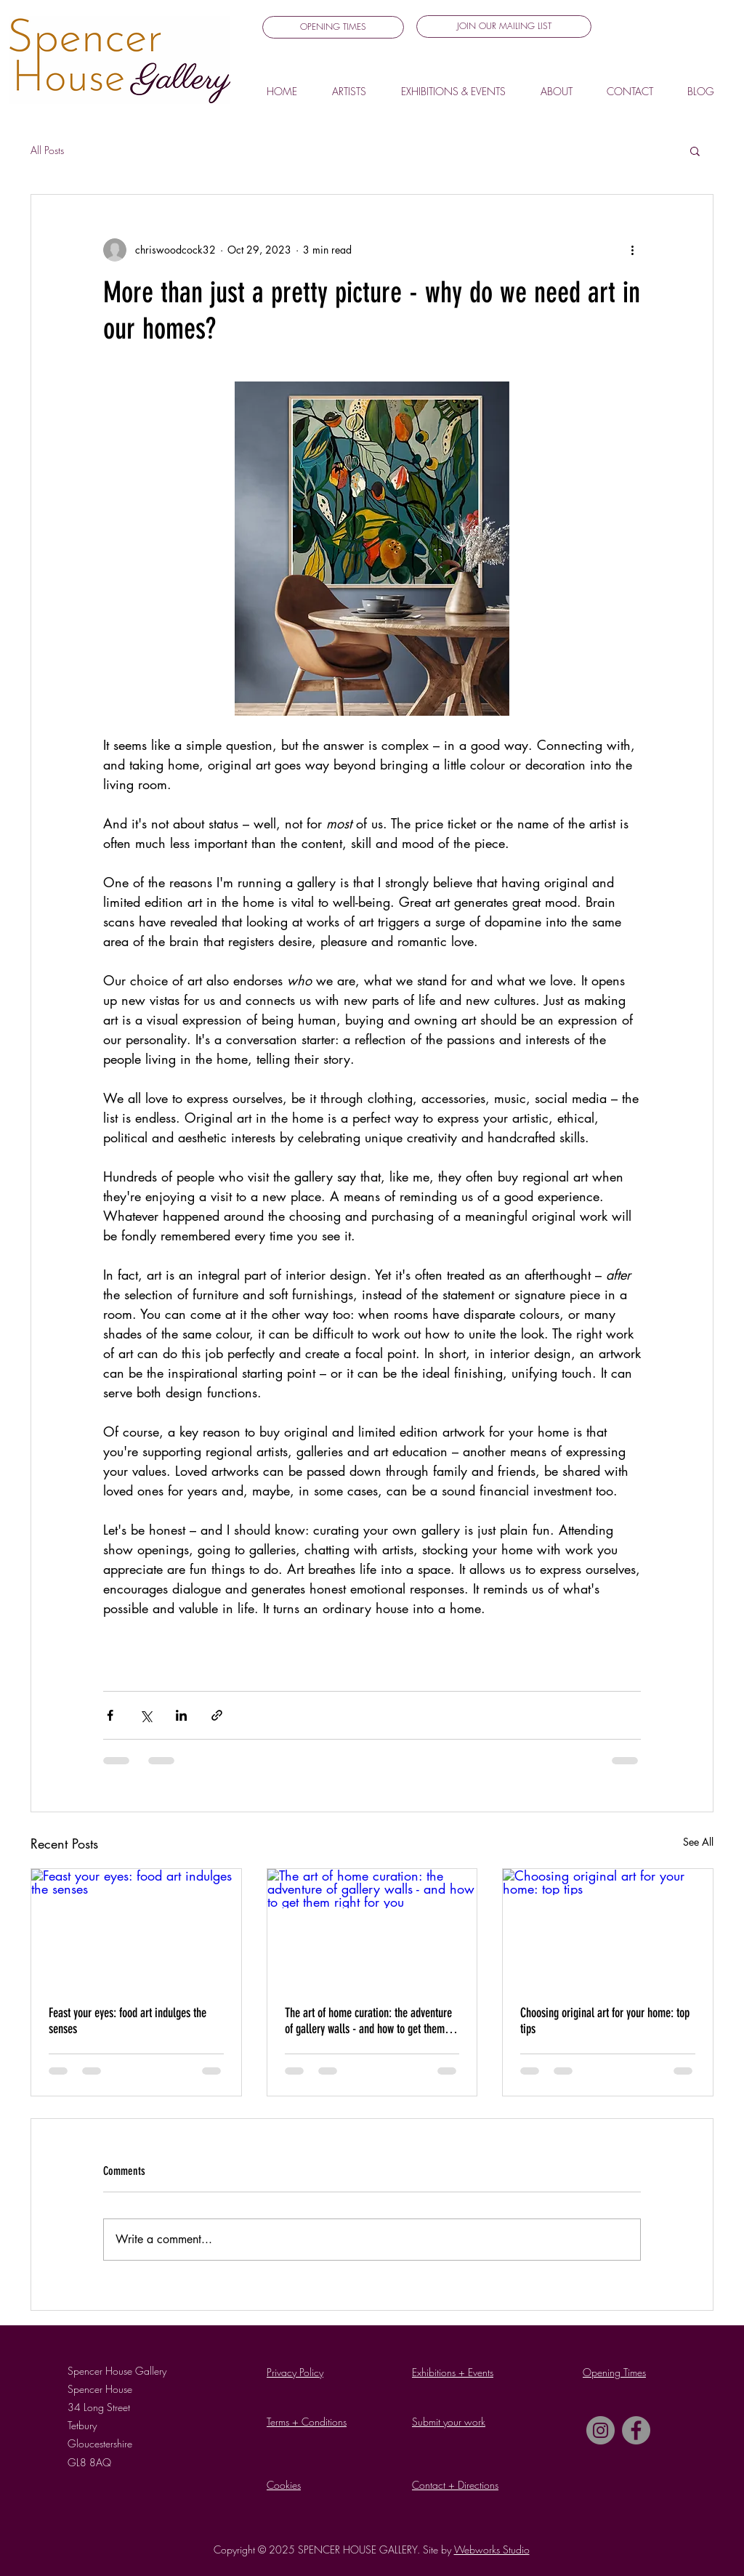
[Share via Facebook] (110, 1715)
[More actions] (632, 250)
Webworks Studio (492, 2549)
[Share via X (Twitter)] (146, 1715)
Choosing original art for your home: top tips (605, 2021)
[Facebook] (636, 2430)
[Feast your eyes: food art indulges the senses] (136, 1928)
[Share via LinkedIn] (181, 1715)
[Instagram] (600, 2430)
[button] (503, 26)
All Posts (47, 150)
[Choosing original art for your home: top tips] (608, 1928)
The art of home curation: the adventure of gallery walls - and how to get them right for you (368, 2021)
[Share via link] (217, 1715)
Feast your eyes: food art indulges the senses (127, 2021)
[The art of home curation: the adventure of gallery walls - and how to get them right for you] (372, 1928)
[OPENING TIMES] (333, 27)
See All (698, 1842)
